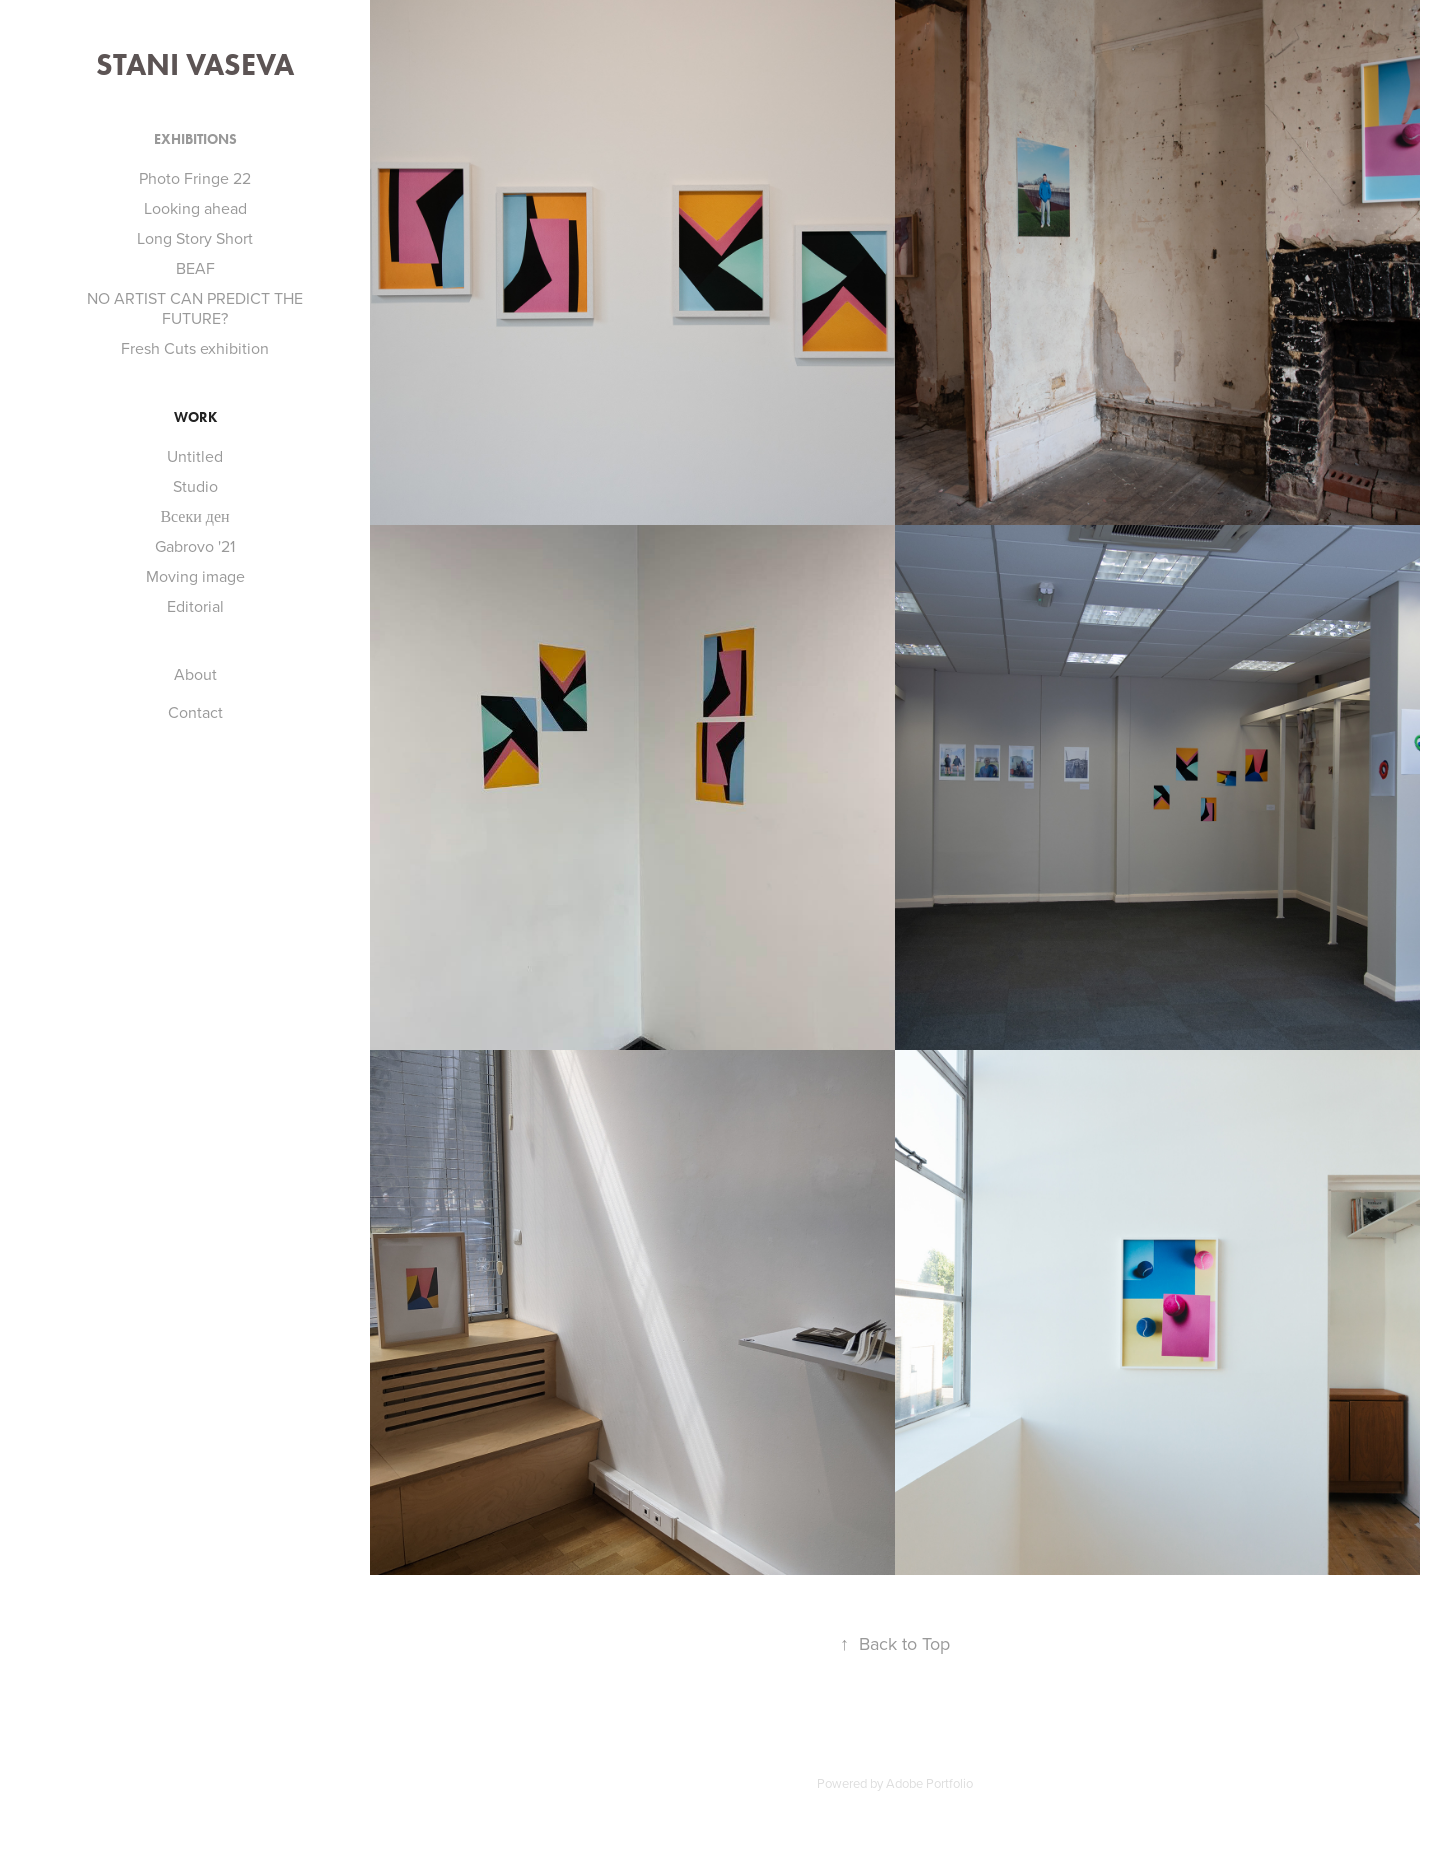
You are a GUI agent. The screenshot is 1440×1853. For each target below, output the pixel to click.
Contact (195, 712)
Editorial (195, 606)
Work (195, 417)
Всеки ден (194, 516)
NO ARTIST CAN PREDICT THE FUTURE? (195, 308)
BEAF (195, 268)
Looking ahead (195, 208)
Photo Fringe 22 (195, 178)
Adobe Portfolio (929, 1783)
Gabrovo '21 (195, 546)
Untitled (195, 456)
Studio (195, 486)
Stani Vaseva (195, 64)
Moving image (195, 576)
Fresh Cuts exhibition (195, 348)
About (195, 674)
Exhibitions (195, 139)
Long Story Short (195, 238)
